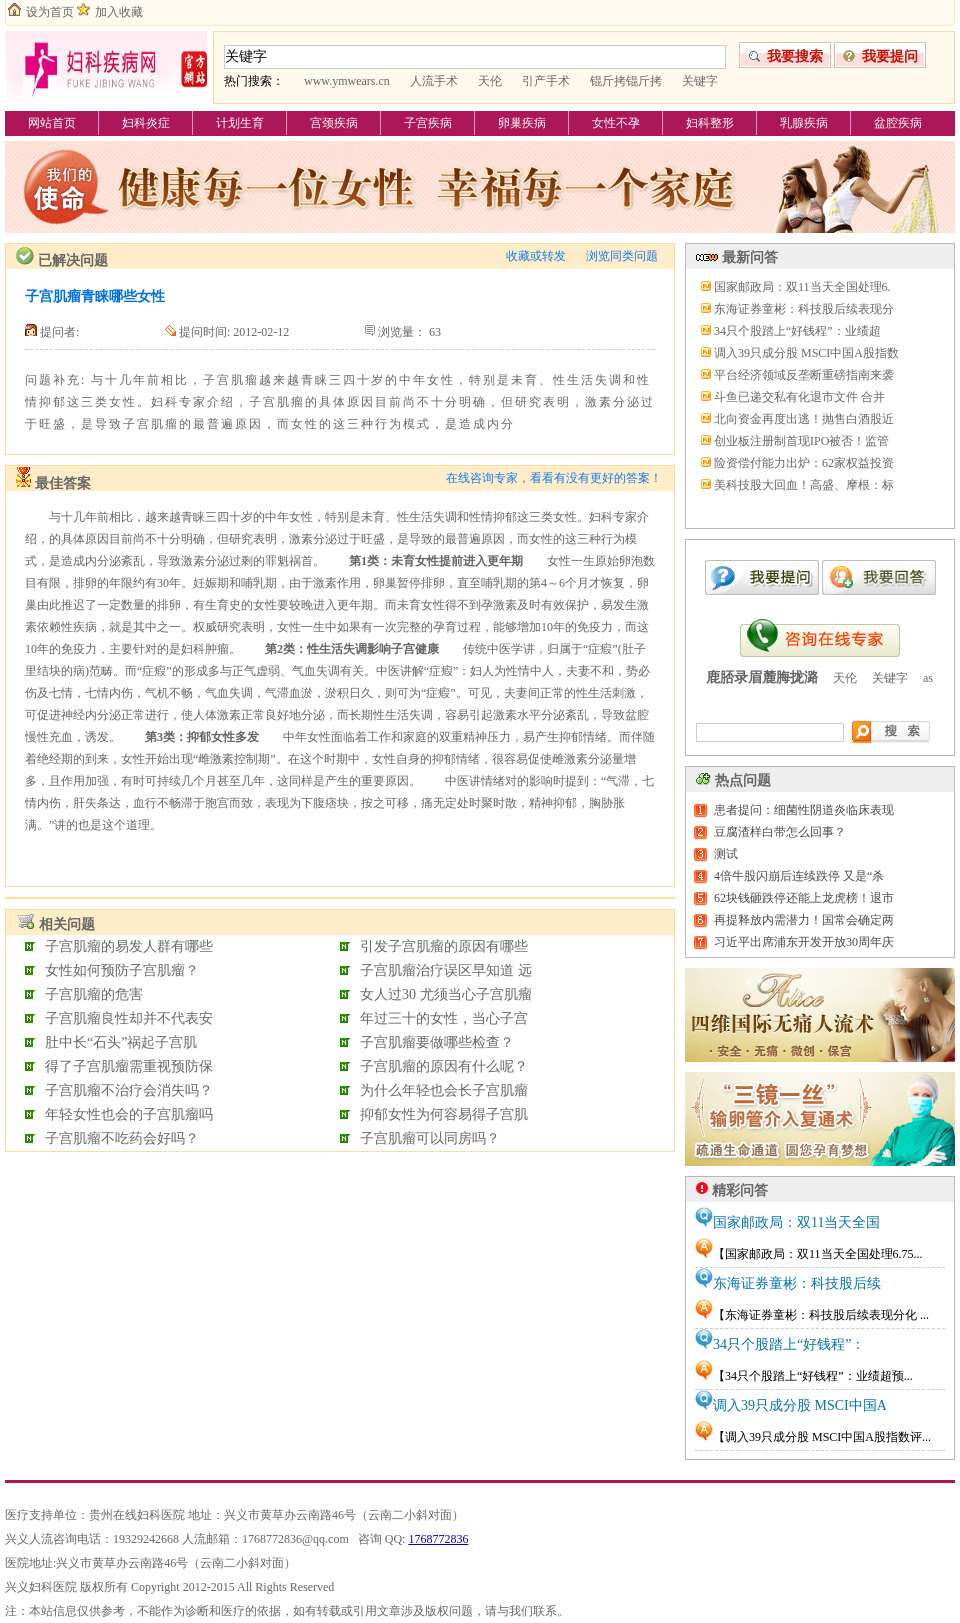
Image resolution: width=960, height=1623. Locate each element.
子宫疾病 (428, 123)
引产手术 (546, 81)
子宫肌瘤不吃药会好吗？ (122, 1138)
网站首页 (52, 123)
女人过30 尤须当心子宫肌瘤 (446, 994)
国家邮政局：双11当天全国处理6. (802, 287)
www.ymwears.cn (347, 81)
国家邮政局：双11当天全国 (796, 1222)
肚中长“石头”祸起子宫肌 (121, 1042)
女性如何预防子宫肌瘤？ (122, 970)
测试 (726, 854)
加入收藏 (119, 12)
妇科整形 (710, 123)
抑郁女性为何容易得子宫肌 (444, 1114)
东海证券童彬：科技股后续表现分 (804, 309)
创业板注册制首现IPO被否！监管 (801, 441)
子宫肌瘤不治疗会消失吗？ (129, 1090)
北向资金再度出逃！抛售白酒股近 (804, 419)
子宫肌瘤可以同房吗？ (430, 1138)
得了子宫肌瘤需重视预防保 (129, 1066)
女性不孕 (616, 123)
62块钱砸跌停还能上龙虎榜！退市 (804, 898)
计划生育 (240, 123)
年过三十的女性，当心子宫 (444, 1018)
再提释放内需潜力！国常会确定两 (804, 920)
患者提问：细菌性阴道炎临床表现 (804, 810)
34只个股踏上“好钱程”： (789, 1344)
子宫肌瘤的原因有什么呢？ (444, 1066)
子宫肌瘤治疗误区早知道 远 (446, 970)
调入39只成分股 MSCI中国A (800, 1405)
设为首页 (50, 12)
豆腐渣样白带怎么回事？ (780, 832)
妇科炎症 (146, 123)
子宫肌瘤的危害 (94, 994)
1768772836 (438, 1539)
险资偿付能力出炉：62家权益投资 (804, 463)
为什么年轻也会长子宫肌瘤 (444, 1090)
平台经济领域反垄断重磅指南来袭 (804, 375)
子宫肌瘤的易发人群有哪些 (129, 946)
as (928, 678)
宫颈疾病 (334, 123)
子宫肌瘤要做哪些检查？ (437, 1042)
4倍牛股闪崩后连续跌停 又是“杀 (799, 876)
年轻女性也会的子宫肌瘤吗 (129, 1114)
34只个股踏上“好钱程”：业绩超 (797, 331)
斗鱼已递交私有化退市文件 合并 (799, 397)
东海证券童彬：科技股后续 (797, 1283)
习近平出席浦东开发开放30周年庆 (804, 942)
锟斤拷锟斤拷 (626, 81)
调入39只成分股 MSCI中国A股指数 (806, 353)
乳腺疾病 (804, 123)
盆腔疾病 (898, 123)
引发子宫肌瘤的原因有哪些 (444, 946)
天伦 (490, 81)
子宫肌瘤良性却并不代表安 (129, 1018)
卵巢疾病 (522, 123)
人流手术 (434, 81)
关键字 (700, 81)
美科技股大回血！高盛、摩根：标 (804, 485)
